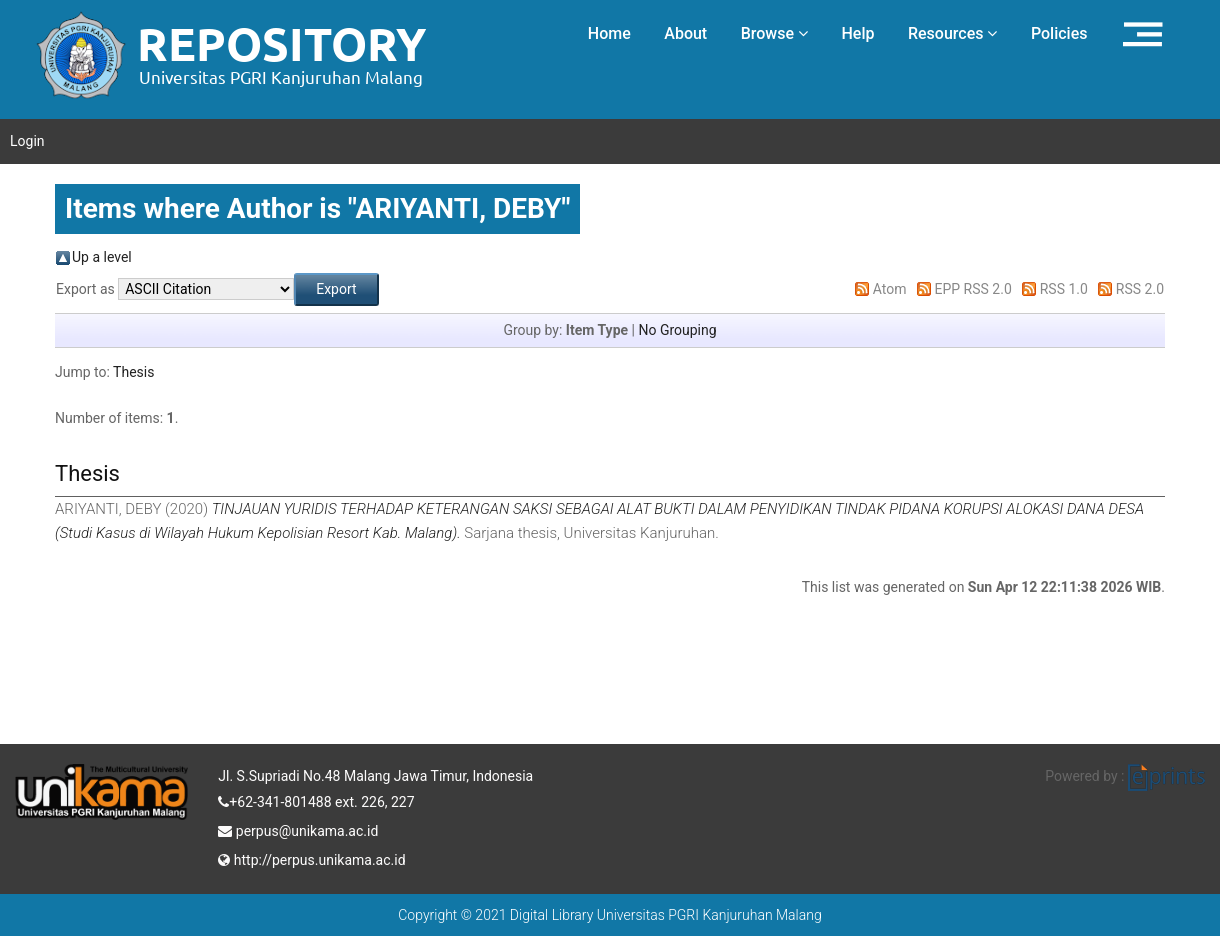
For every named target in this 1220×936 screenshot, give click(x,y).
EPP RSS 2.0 (973, 289)
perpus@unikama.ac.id (298, 829)
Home (609, 33)
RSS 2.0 (1140, 289)
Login (27, 141)
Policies (1059, 33)
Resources (953, 33)
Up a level (102, 257)
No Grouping (677, 330)
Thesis (133, 372)
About (685, 33)
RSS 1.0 (1064, 289)
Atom (890, 289)
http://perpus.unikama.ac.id (311, 858)
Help (857, 33)
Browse (774, 33)
